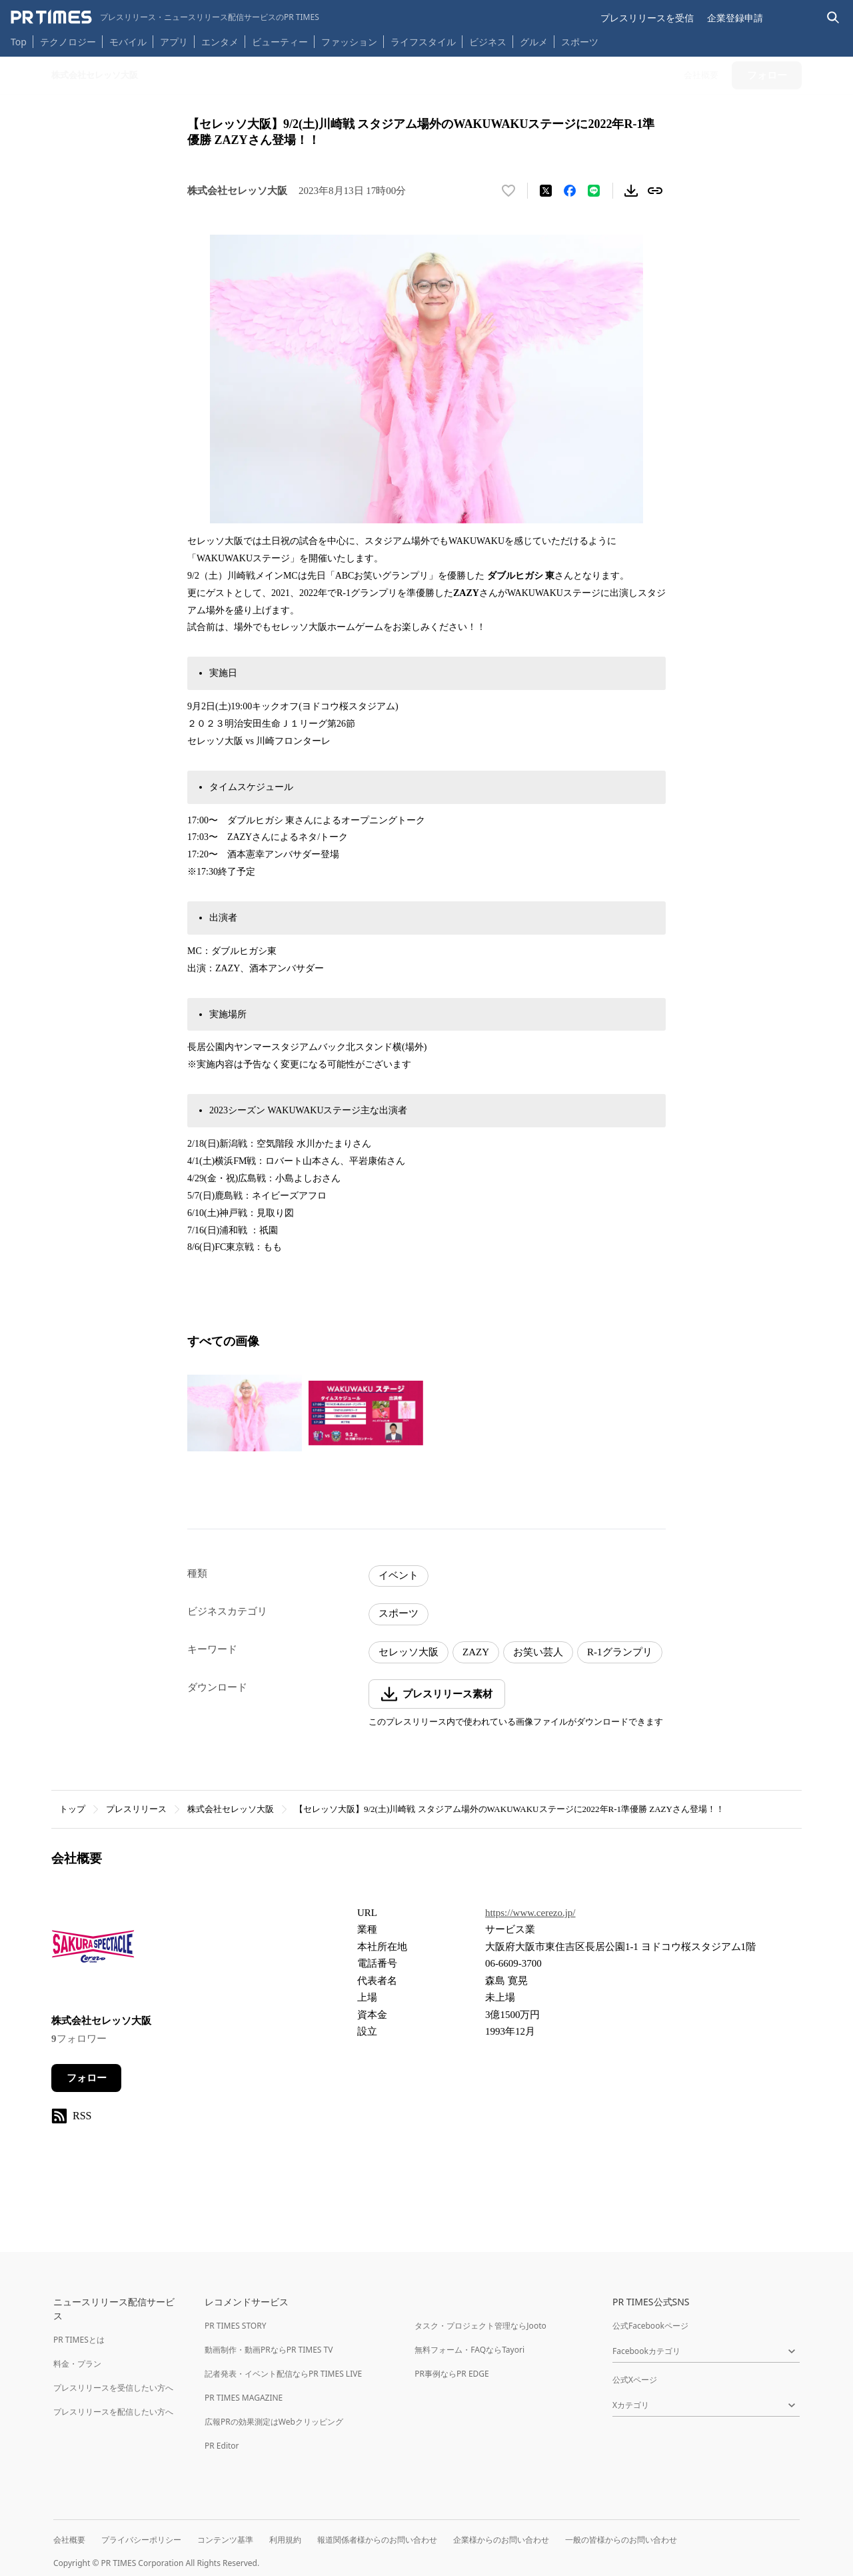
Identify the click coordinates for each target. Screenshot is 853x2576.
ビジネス (487, 41)
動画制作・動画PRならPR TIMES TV (269, 2349)
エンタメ (220, 41)
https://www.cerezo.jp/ (530, 1912)
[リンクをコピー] (655, 190)
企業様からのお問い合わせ (501, 2539)
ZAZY (475, 1652)
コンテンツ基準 (225, 2539)
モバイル (128, 41)
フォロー (87, 2078)
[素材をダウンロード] (631, 190)
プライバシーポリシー (141, 2539)
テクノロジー (68, 41)
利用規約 (285, 2539)
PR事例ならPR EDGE (451, 2373)
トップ (72, 1809)
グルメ (534, 41)
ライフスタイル (423, 41)
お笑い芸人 (538, 1652)
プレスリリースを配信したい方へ (113, 2411)
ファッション (349, 41)
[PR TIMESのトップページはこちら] (165, 17)
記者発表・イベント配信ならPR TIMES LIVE (283, 2373)
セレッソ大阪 (408, 1652)
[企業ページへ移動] (93, 1950)
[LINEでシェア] (593, 190)
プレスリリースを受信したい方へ (113, 2387)
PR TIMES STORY (236, 2325)
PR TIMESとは (79, 2339)
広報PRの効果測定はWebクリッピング (274, 2421)
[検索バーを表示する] (833, 18)
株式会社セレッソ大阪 (230, 1809)
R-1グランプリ (619, 1652)
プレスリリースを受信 (647, 17)
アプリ (174, 41)
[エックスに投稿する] (545, 190)
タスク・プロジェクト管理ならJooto (480, 2325)
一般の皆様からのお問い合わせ (621, 2539)
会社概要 (69, 2539)
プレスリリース (136, 1809)
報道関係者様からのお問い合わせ (377, 2539)
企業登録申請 (735, 17)
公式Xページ (634, 2379)
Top (19, 41)
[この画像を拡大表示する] (244, 1413)
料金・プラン (77, 2363)
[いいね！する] (508, 190)
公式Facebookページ (650, 2325)
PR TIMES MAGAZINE (244, 2397)
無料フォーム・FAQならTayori (469, 2349)
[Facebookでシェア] (569, 190)
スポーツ (579, 41)
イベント (399, 1575)
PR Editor (222, 2445)
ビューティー (280, 41)
